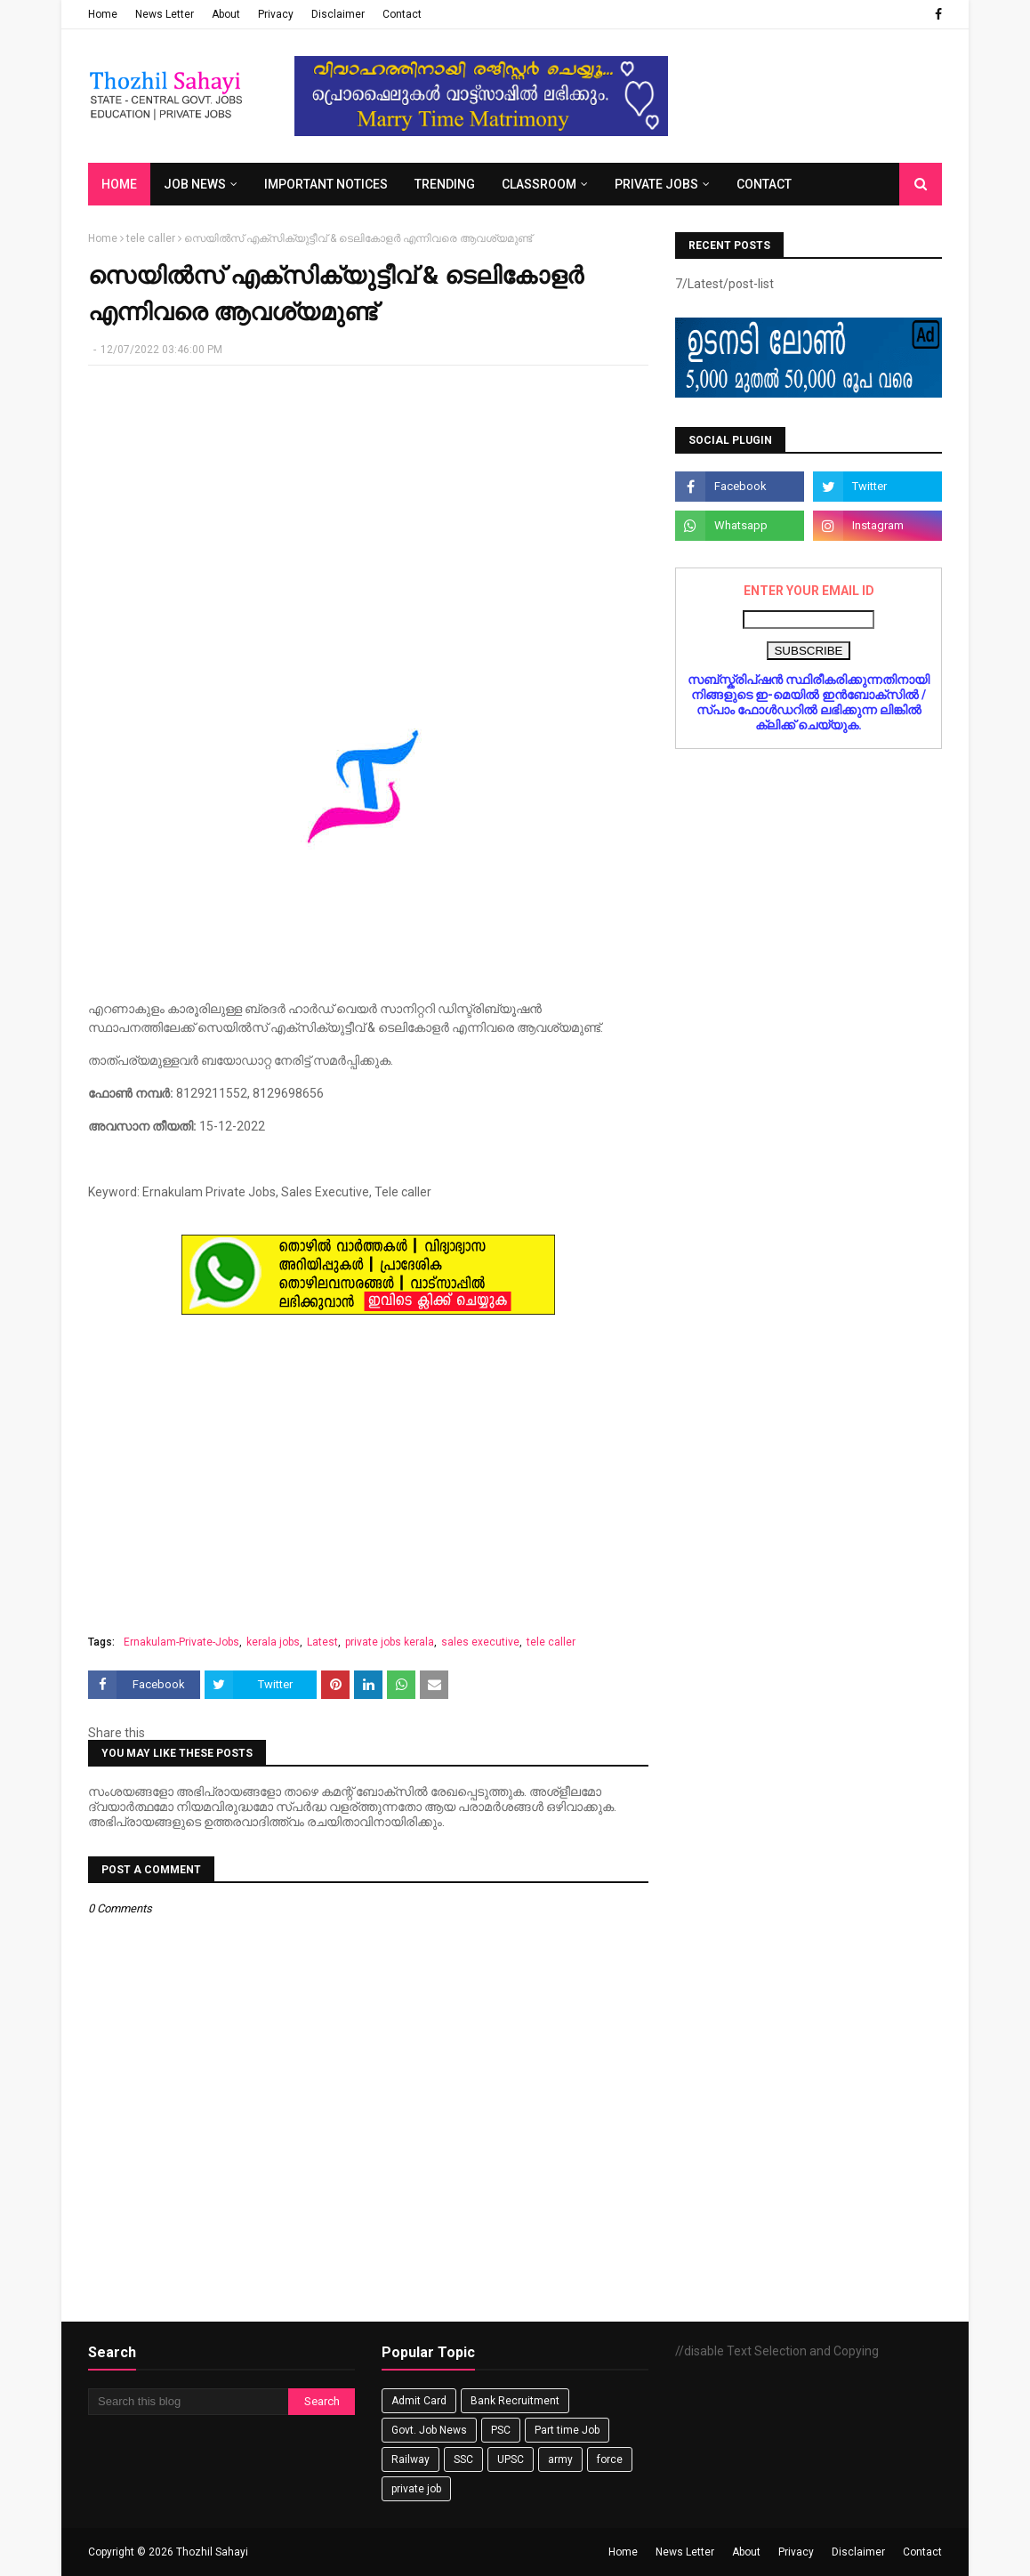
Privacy (276, 14)
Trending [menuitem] (444, 184)
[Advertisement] (368, 507)
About (226, 14)
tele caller (150, 238)
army (560, 2459)
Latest (322, 1642)
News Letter (164, 14)
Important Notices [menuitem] (326, 184)
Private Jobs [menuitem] (656, 184)
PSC (501, 2430)
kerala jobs (273, 1642)
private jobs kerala (389, 1642)
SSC (463, 2459)
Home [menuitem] (119, 184)
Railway (410, 2459)
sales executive (480, 1642)
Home (102, 14)
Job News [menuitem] (195, 184)
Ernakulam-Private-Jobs (181, 1642)
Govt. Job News (429, 2430)
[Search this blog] (188, 2401)
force (610, 2459)
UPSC (510, 2459)
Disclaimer (338, 14)
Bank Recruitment (515, 2401)
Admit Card (419, 2401)
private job (416, 2489)
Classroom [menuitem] (539, 184)
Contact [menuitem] (764, 184)
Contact (402, 14)
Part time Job (567, 2430)
